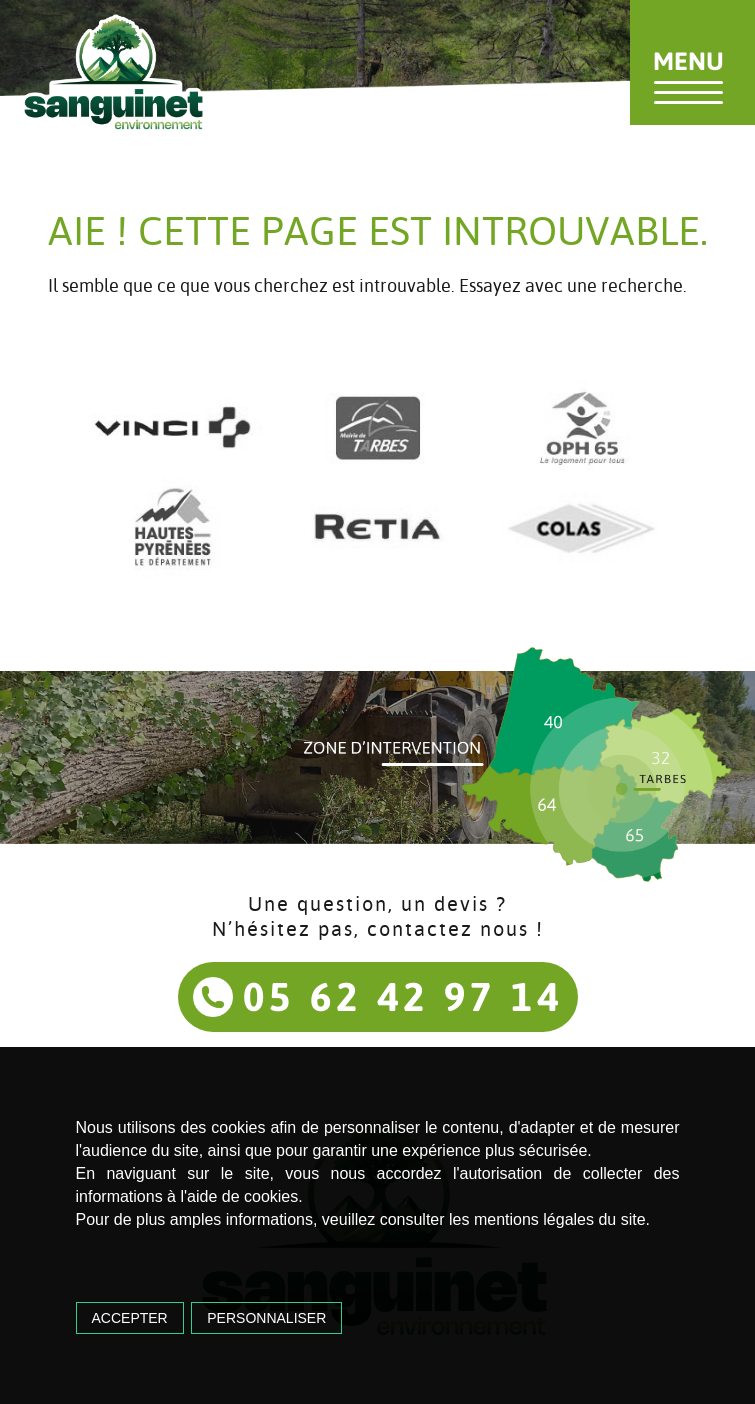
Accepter (130, 1318)
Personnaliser (266, 1318)
